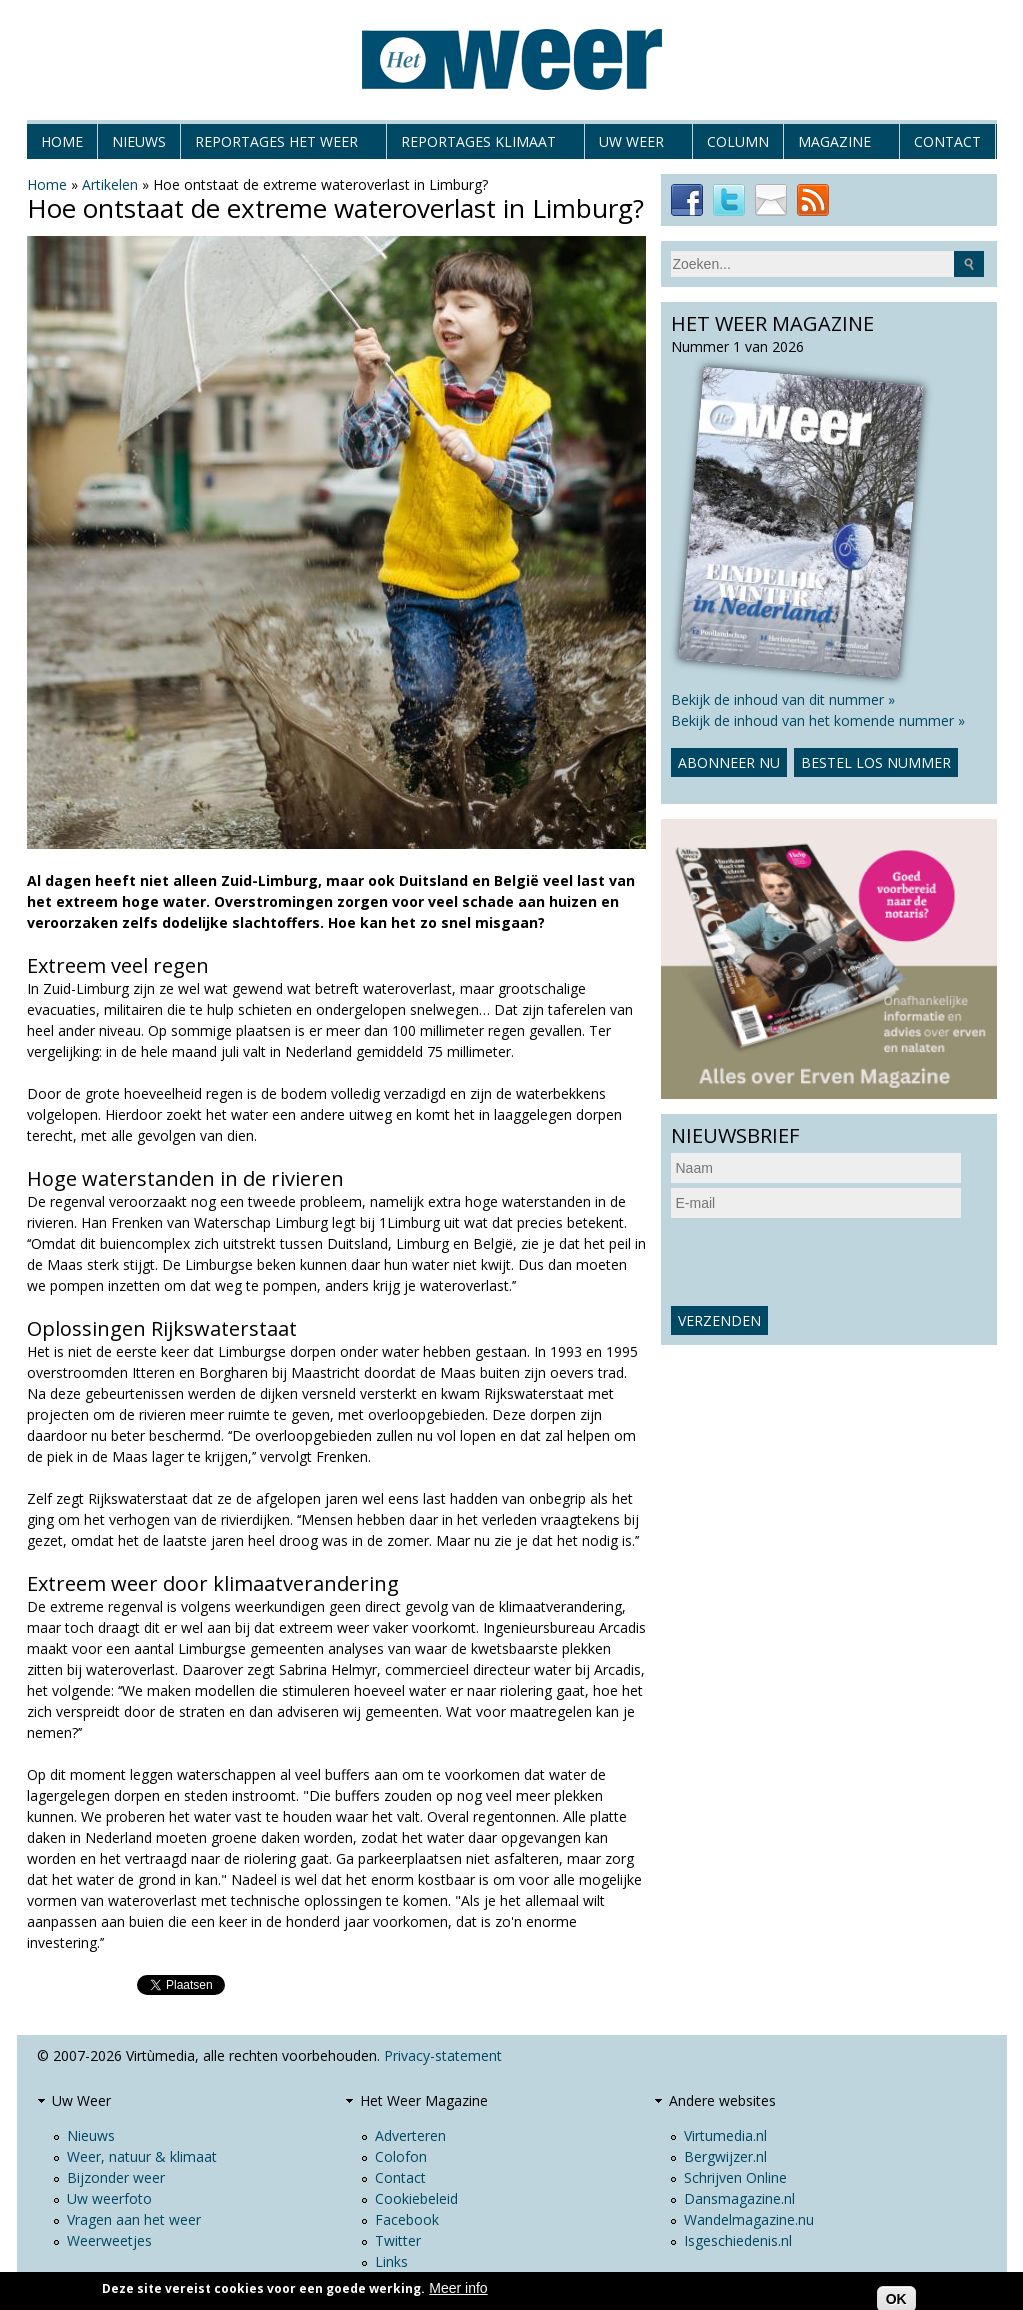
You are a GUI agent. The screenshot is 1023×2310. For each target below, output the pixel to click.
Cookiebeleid (416, 2198)
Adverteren (410, 2135)
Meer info (458, 2288)
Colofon (401, 2156)
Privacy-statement (443, 2055)
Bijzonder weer (116, 2177)
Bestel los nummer (876, 762)
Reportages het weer (276, 145)
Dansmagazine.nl (739, 2198)
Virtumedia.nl (725, 2135)
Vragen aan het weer (134, 2219)
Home (62, 141)
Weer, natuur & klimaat (142, 2156)
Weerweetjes (109, 2240)
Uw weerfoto (109, 2198)
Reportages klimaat (478, 145)
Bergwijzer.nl (725, 2156)
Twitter (398, 2240)
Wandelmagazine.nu (749, 2219)
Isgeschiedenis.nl (738, 2240)
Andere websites (722, 2100)
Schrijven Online (735, 2177)
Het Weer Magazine (424, 2100)
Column (738, 141)
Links (391, 2261)
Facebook (407, 2219)
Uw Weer (631, 145)
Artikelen (110, 184)
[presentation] (823, 1262)
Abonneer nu (729, 762)
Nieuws (139, 141)
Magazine (834, 145)
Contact (947, 141)
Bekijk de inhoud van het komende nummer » (818, 720)
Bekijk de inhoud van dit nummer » (783, 699)
